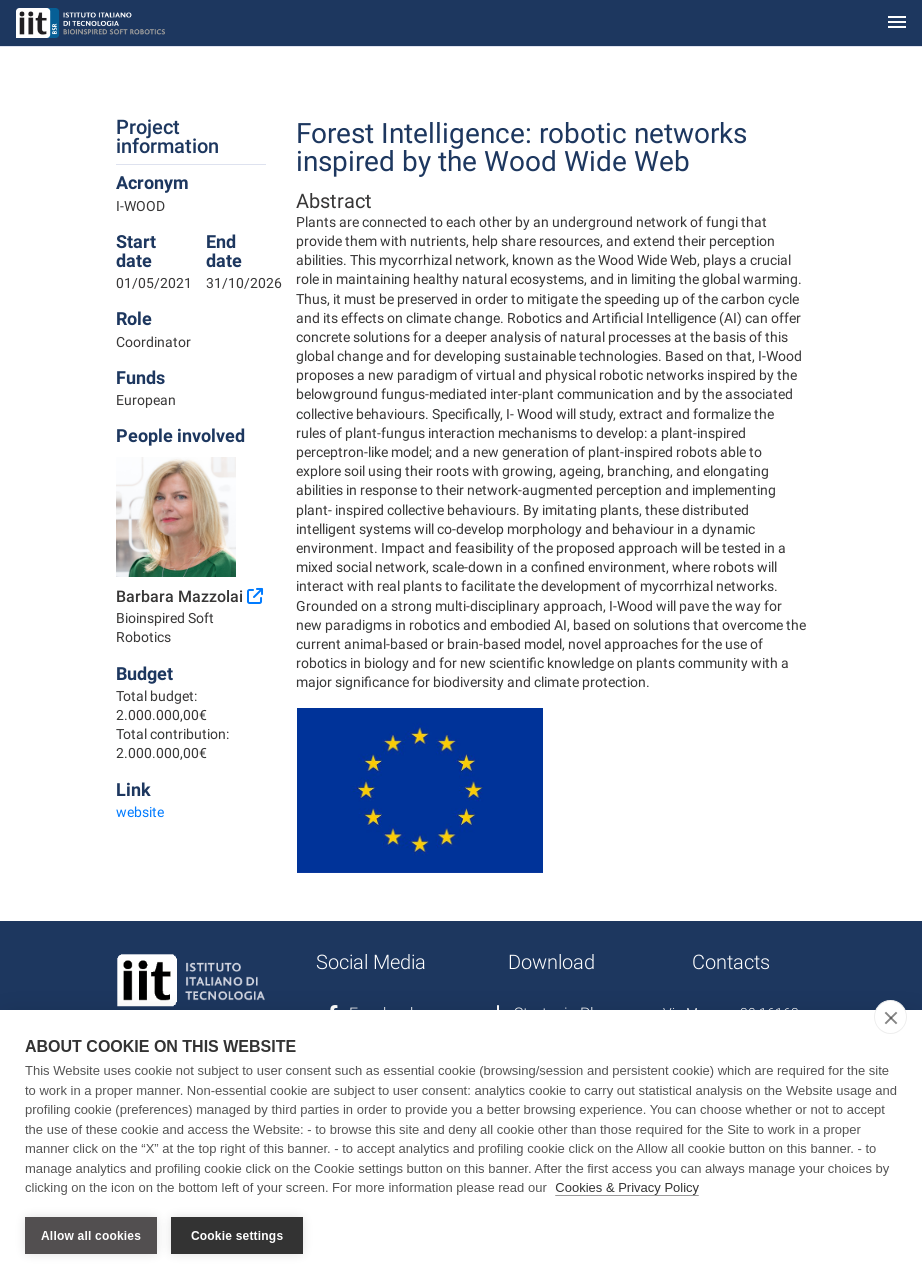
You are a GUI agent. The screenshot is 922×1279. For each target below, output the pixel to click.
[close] (890, 1017)
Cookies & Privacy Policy (627, 1187)
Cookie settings (237, 1236)
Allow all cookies (91, 1236)
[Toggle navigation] (897, 23)
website (140, 812)
